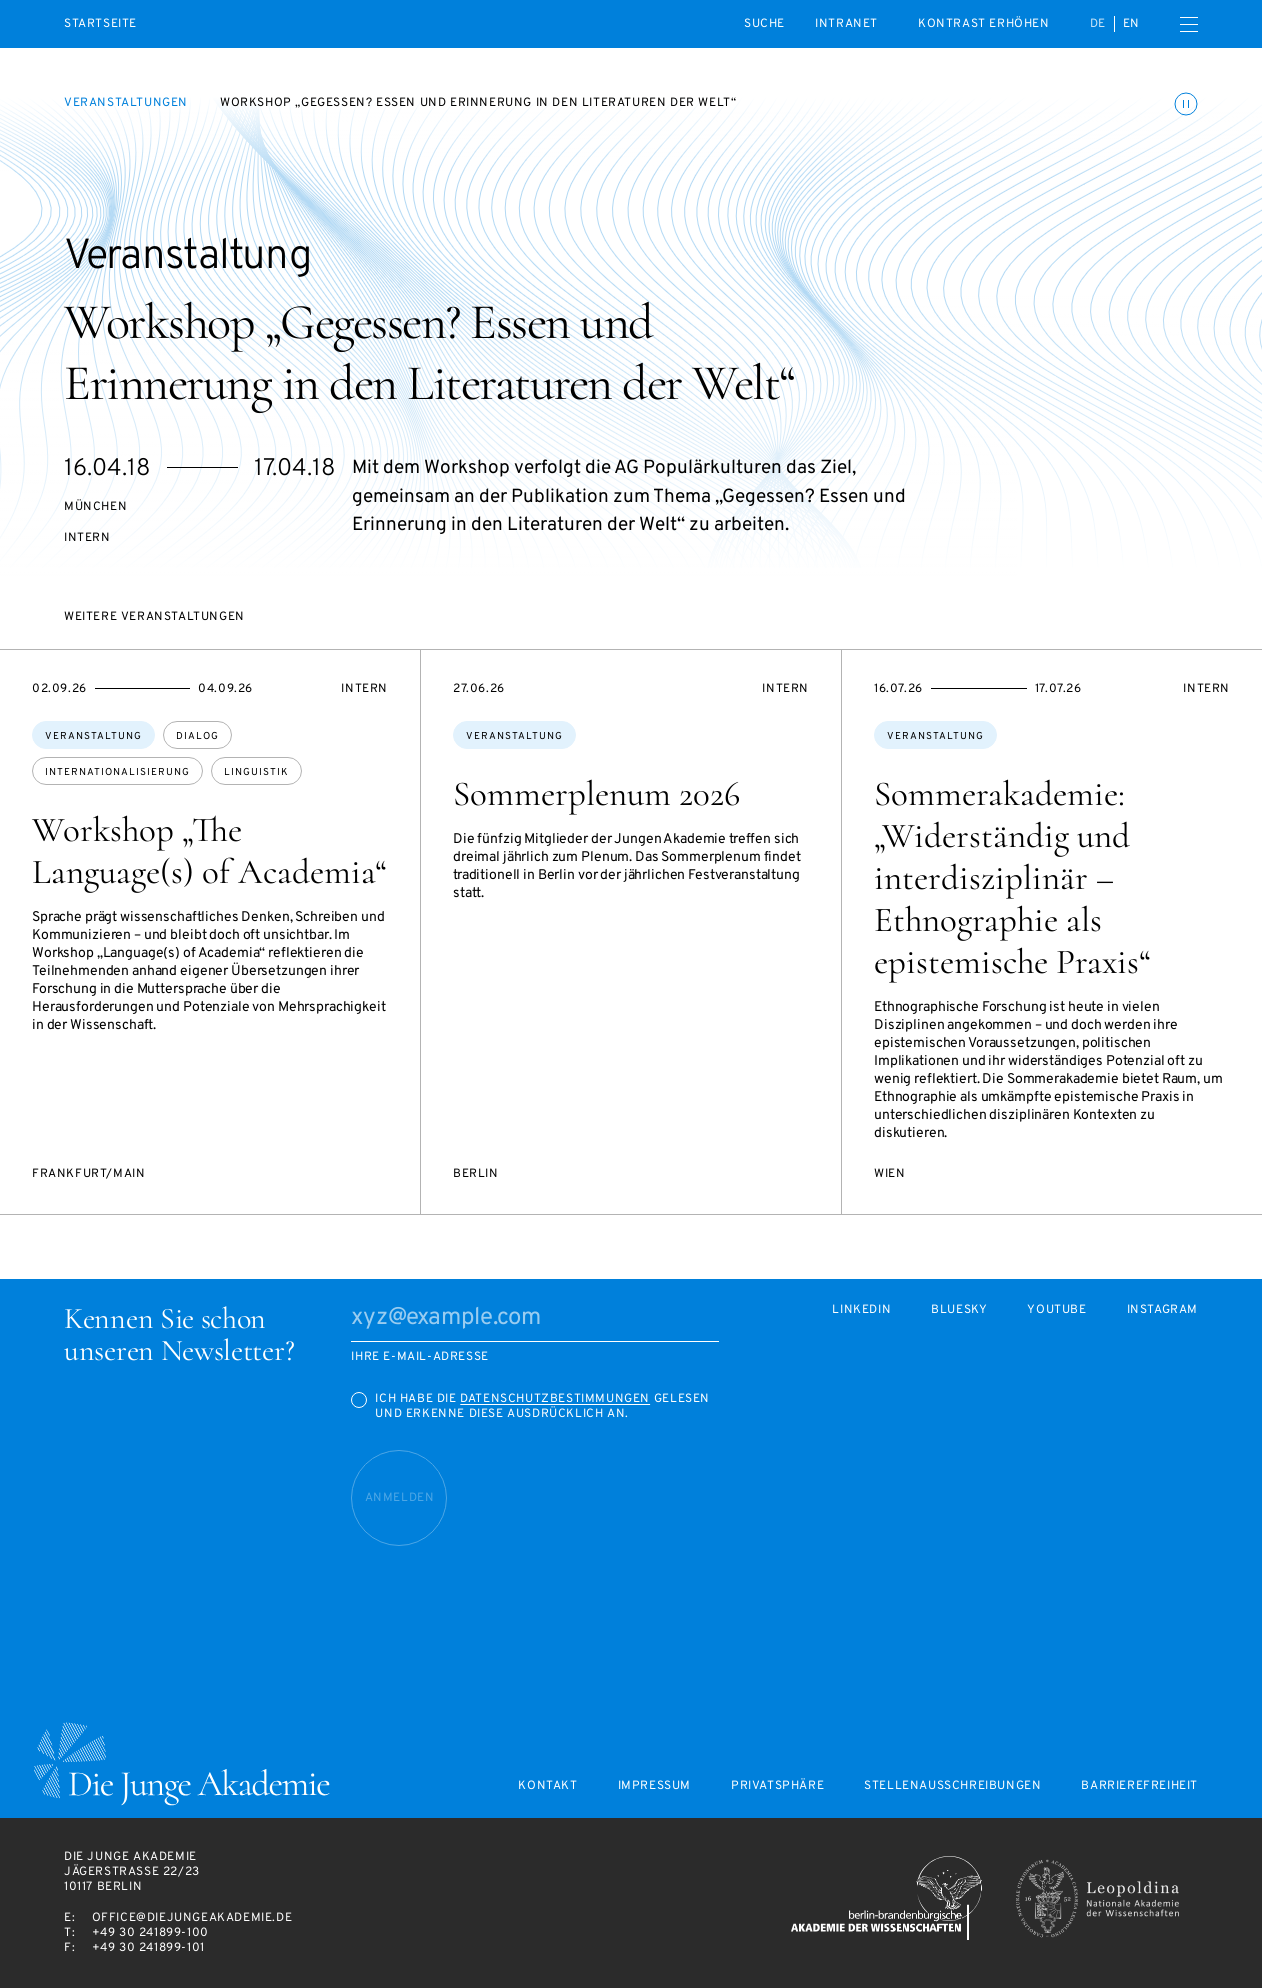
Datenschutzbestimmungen (555, 1399)
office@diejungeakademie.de (192, 1918)
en (1131, 24)
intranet (846, 24)
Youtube (1056, 1310)
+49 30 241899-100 (150, 1933)
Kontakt (547, 1786)
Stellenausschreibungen (952, 1786)
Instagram (1162, 1310)
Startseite (100, 24)
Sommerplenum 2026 (596, 794)
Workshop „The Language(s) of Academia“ (209, 851)
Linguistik (256, 772)
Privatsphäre (777, 1786)
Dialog (197, 736)
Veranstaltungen (126, 103)
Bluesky (959, 1310)
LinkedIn (861, 1310)
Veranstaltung (93, 736)
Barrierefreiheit (1139, 1786)
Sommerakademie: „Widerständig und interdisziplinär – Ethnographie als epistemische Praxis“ (1012, 878)
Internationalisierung (117, 772)
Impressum (654, 1786)
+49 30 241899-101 (148, 1948)
